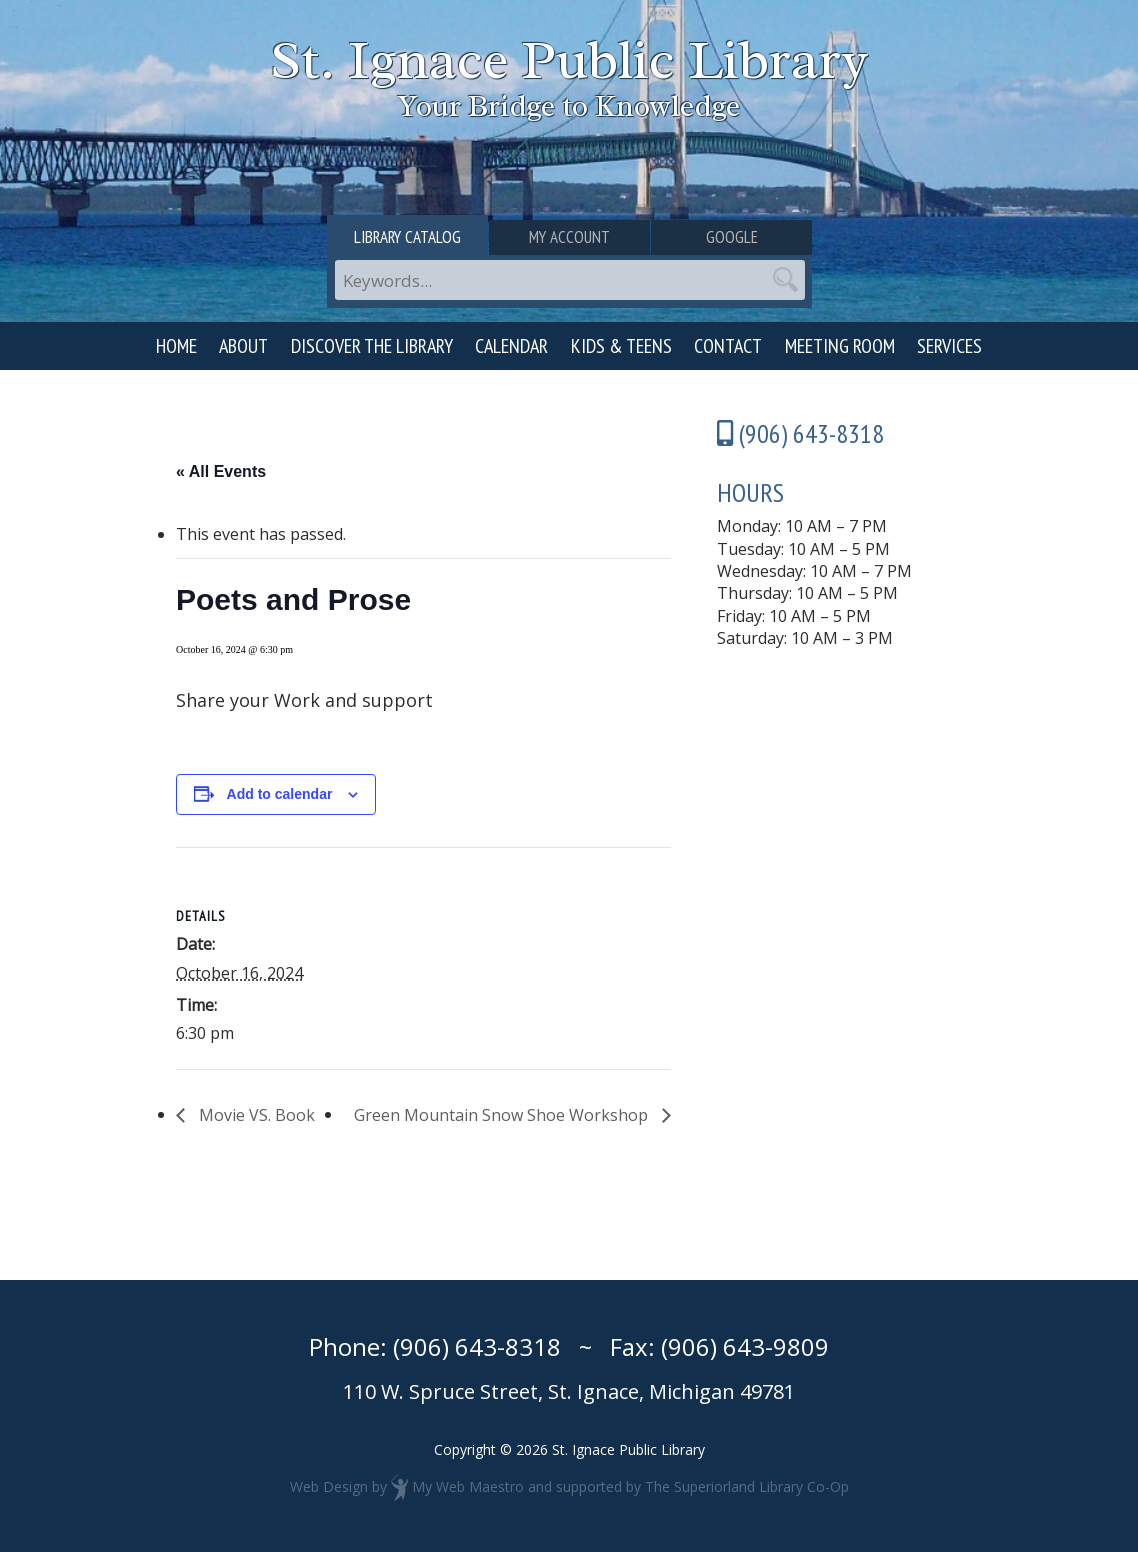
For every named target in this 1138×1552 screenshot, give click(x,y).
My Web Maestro (468, 1486)
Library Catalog (407, 237)
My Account (569, 237)
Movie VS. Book (255, 1115)
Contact (728, 346)
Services (949, 346)
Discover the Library (372, 346)
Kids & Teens (621, 346)
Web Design (329, 1486)
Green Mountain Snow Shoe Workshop (503, 1115)
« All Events (221, 471)
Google (732, 237)
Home (176, 346)
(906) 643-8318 (477, 1346)
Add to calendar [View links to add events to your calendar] (280, 794)
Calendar (511, 346)
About (243, 346)
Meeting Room (840, 346)
